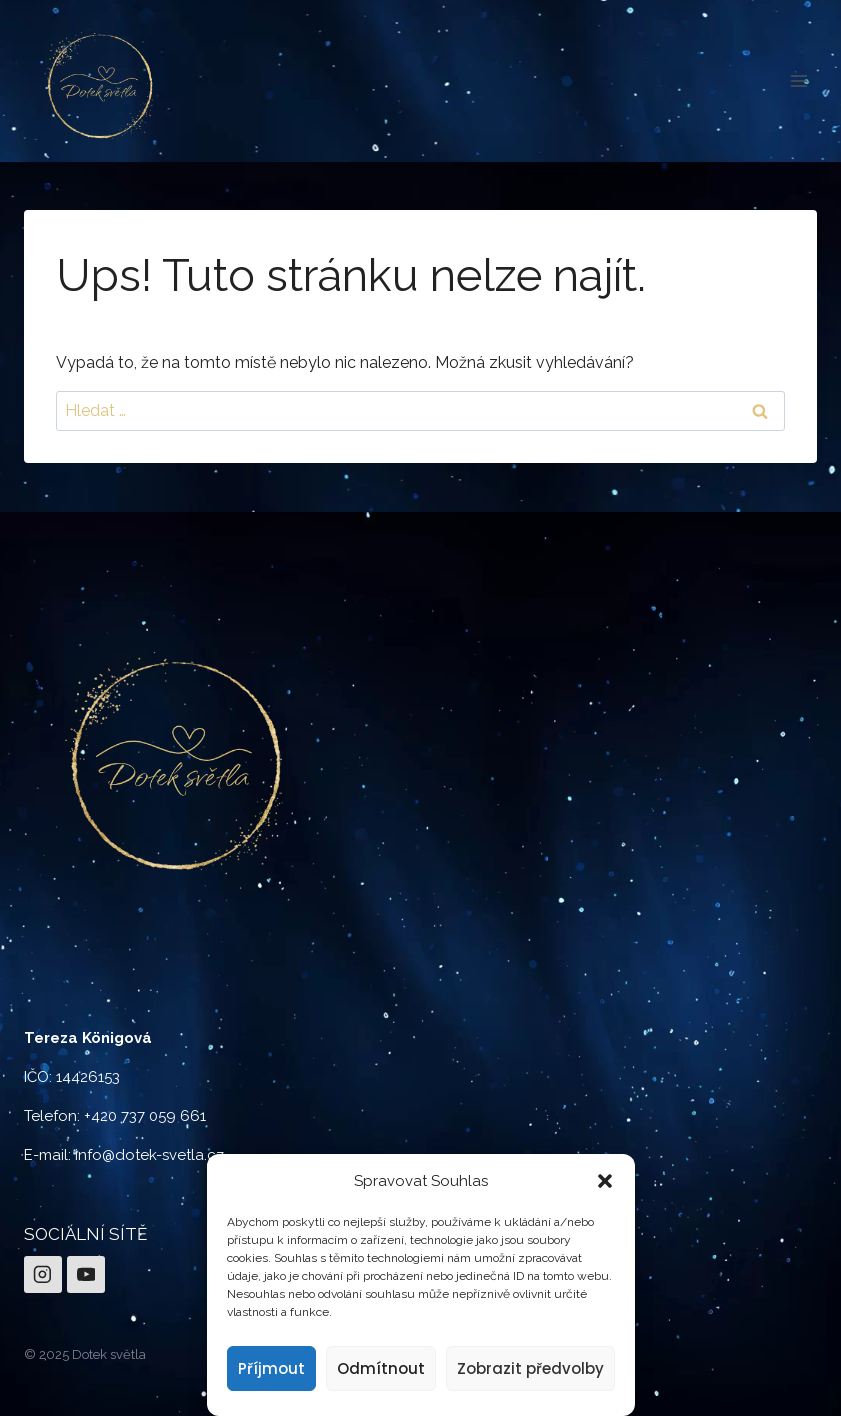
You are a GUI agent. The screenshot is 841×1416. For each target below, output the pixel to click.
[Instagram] (43, 1275)
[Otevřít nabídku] (798, 80)
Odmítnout (381, 1368)
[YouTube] (86, 1275)
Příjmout (271, 1368)
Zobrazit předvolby (530, 1368)
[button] (605, 1181)
